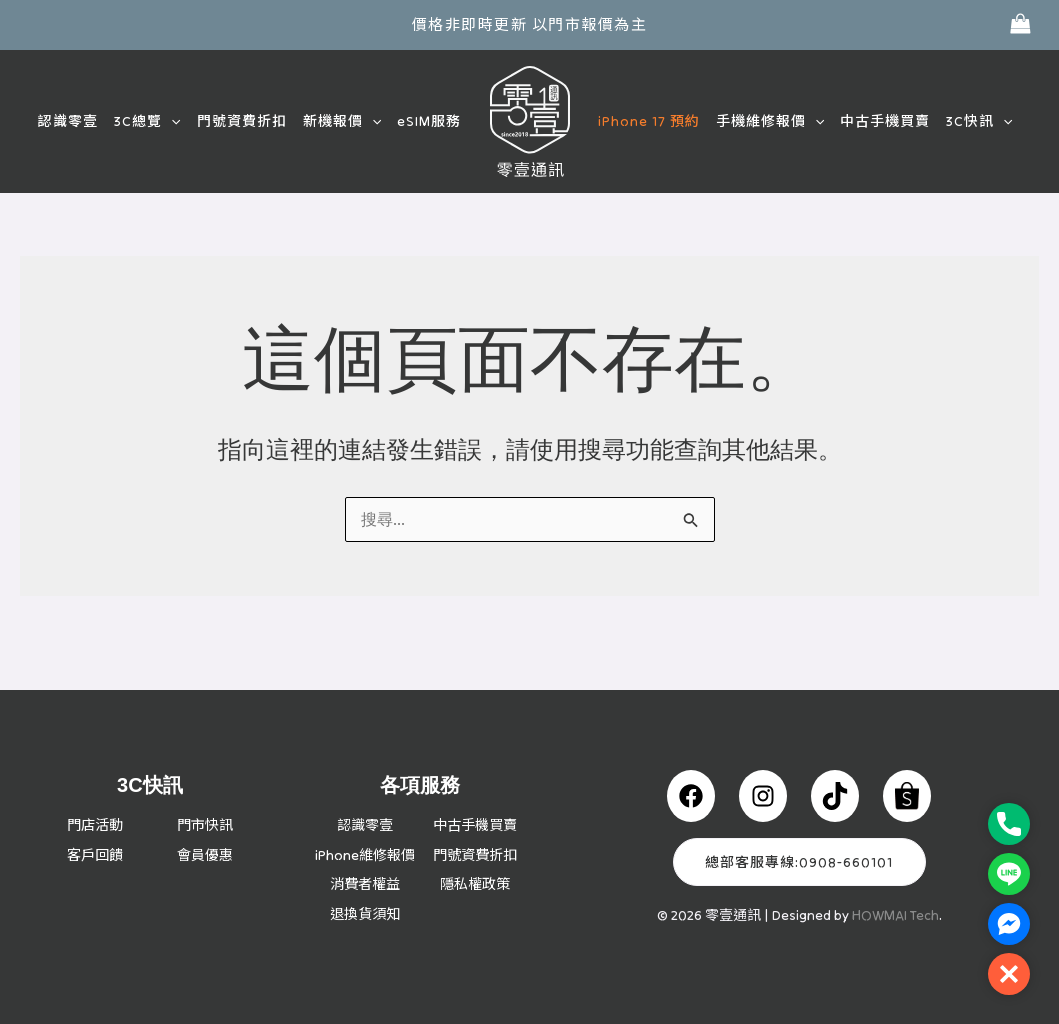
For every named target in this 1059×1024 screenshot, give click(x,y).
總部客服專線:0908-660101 (799, 832)
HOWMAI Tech (895, 885)
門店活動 (95, 794)
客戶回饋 (95, 824)
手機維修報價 (767, 121)
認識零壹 (78, 121)
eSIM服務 (431, 121)
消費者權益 (365, 883)
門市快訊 (205, 794)
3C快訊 (972, 121)
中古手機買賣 (880, 121)
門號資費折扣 (247, 121)
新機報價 (345, 121)
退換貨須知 (365, 913)
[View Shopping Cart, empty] (1020, 24)
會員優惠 (205, 824)
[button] (179, 121)
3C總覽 (155, 121)
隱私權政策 (475, 883)
